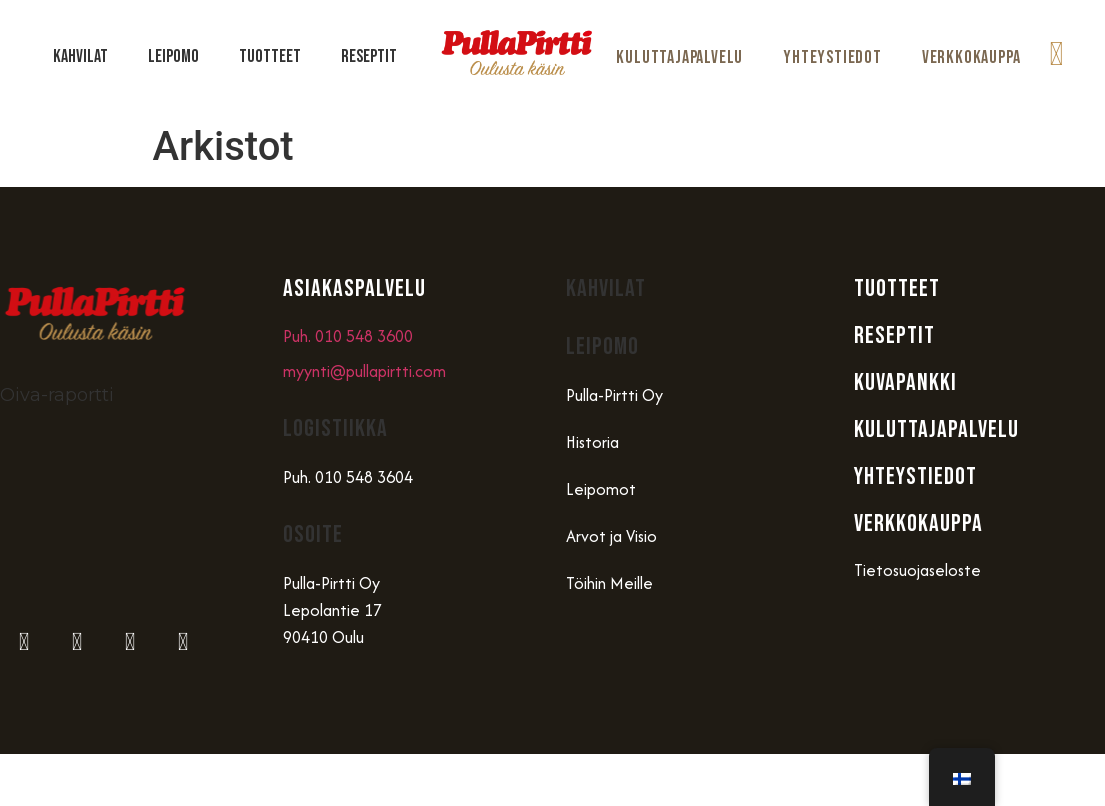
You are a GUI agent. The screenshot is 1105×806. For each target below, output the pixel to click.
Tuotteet (270, 56)
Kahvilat (80, 56)
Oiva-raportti (57, 395)
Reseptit (369, 56)
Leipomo (173, 56)
